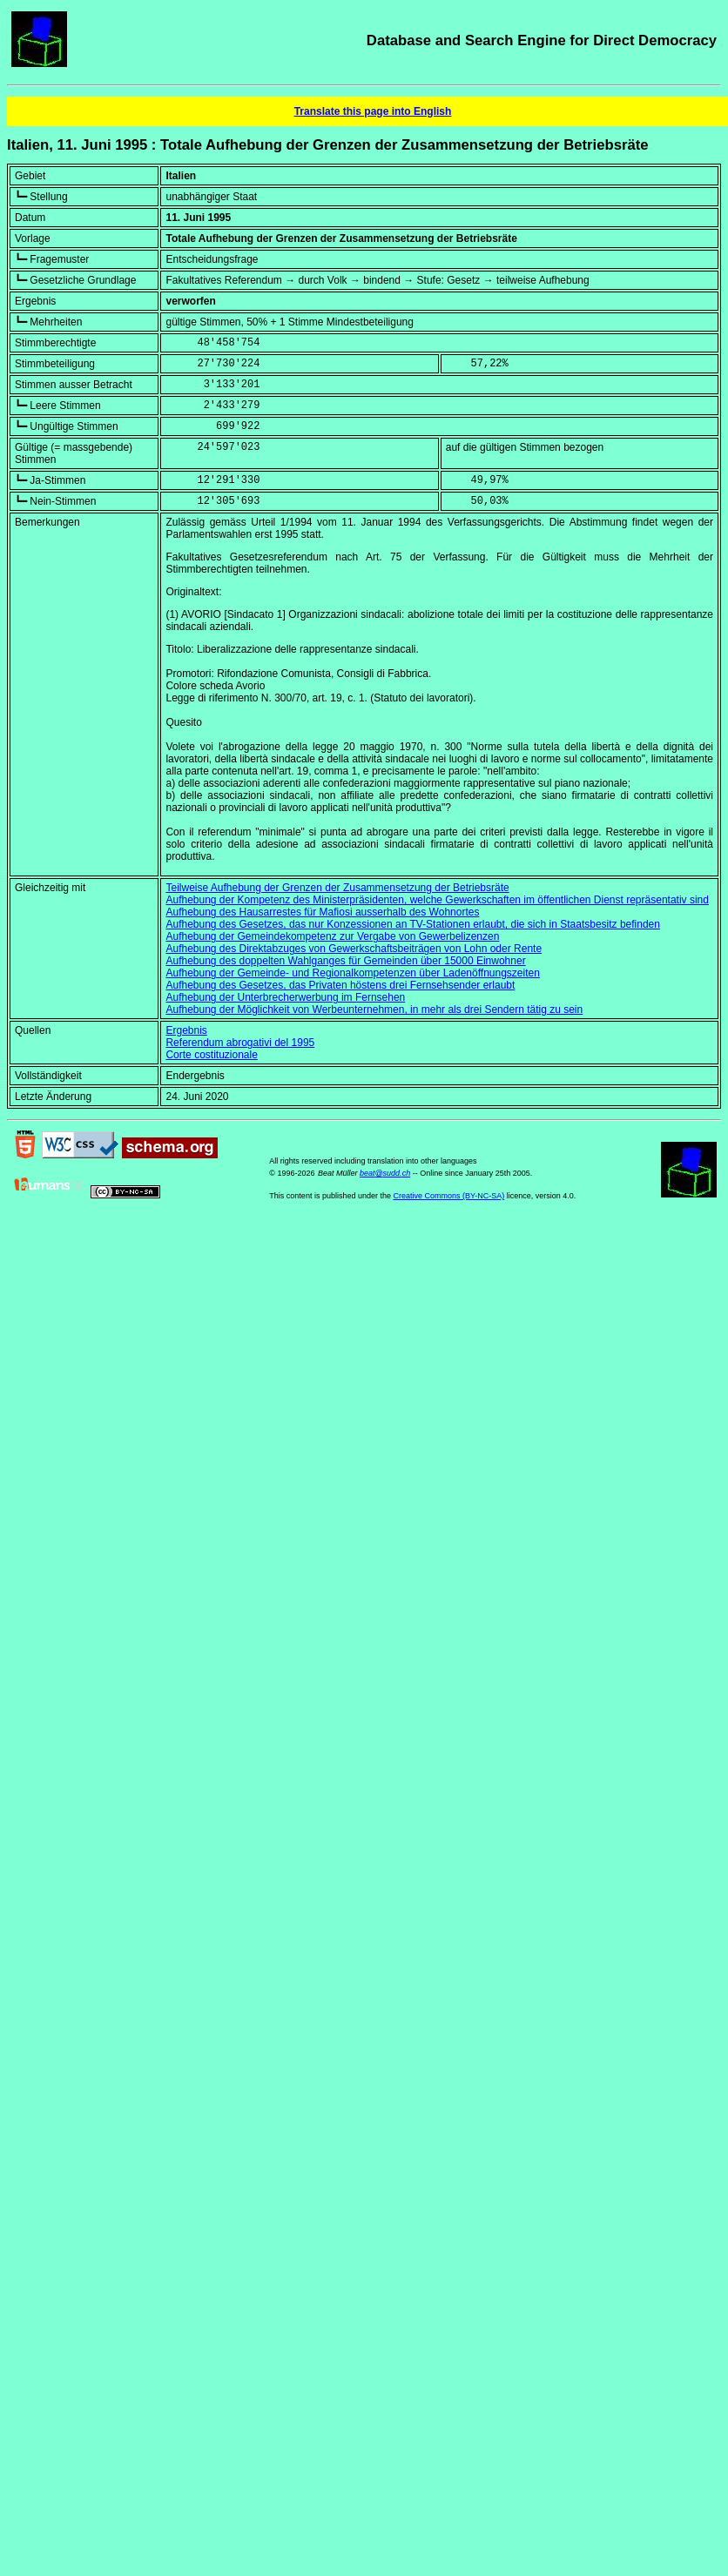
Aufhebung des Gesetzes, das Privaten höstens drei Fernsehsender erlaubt (340, 985)
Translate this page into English (373, 111)
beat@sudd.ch (385, 1173)
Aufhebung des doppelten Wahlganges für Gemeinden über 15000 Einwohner (345, 961)
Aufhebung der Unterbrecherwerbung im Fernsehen (285, 997)
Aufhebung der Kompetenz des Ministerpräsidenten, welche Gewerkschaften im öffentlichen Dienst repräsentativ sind (436, 900)
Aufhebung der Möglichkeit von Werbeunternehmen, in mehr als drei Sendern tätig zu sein (374, 1009)
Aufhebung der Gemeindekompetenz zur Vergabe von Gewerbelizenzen (332, 936)
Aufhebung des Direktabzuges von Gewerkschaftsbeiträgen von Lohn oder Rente (353, 949)
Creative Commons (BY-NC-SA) (448, 1195)
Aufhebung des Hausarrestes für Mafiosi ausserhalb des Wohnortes (322, 912)
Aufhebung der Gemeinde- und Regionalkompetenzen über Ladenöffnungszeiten (352, 973)
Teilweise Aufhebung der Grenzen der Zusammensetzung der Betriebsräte (337, 888)
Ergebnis (185, 1030)
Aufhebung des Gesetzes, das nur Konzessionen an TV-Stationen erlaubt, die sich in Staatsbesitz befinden (412, 924)
